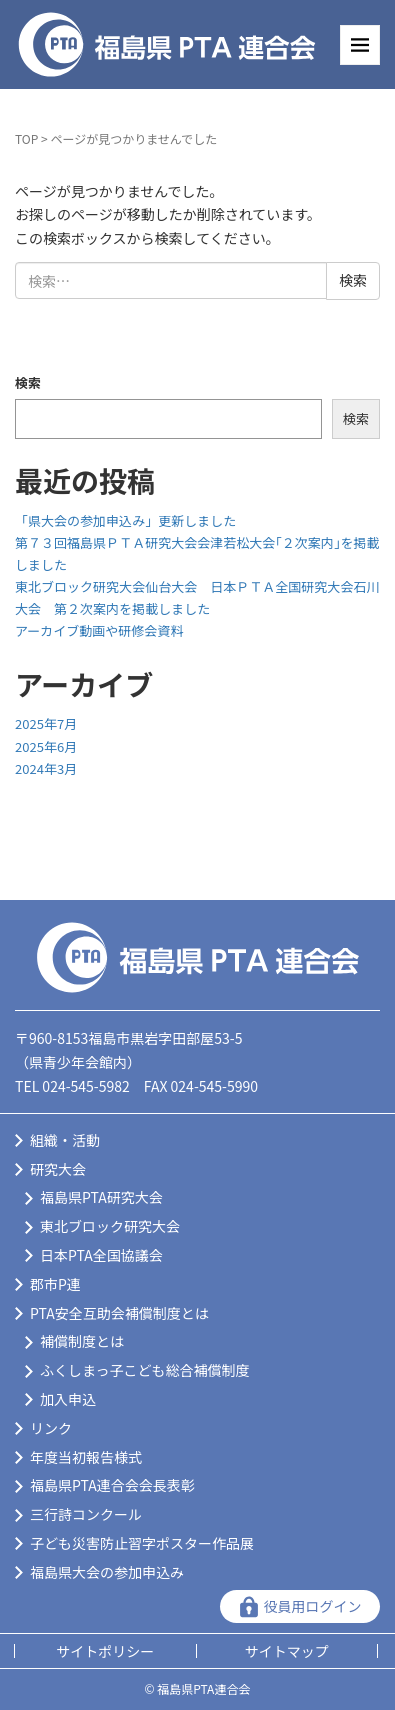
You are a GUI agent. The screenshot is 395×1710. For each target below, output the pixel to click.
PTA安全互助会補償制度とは (119, 1313)
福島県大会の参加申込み (107, 1572)
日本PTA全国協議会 (101, 1255)
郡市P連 (55, 1284)
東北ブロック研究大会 (110, 1226)
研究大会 (58, 1169)
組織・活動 (65, 1140)
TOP (26, 138)
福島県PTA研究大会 (101, 1197)
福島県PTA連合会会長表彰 (112, 1485)
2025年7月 (46, 723)
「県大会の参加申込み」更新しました (125, 520)
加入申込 (68, 1399)
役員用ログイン (313, 1606)
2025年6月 (46, 746)
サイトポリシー (105, 1651)
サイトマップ (287, 1651)
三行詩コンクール (86, 1514)
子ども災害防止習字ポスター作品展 (142, 1543)
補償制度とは (82, 1341)
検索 (28, 382)
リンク (51, 1428)
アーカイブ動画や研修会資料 (99, 630)
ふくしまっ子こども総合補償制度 (144, 1370)
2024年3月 (46, 768)
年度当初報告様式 (86, 1457)
